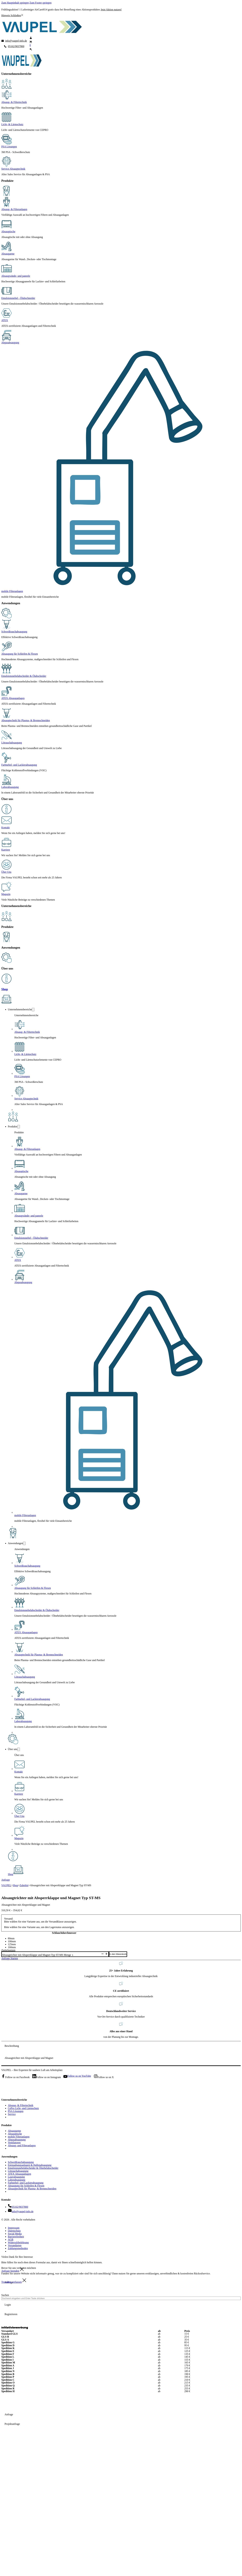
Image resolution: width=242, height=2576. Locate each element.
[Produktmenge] (86, 1955)
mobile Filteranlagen (12, 591)
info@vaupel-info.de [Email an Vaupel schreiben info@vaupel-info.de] (22, 2211)
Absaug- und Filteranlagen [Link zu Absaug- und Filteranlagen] (22, 2145)
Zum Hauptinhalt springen (15, 2)
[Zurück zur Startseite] (42, 2094)
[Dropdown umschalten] (33, 1009)
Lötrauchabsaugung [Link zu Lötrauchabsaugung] (18, 2171)
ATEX (4, 320)
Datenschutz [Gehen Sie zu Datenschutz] (14, 2230)
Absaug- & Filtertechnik (14, 102)
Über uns (7, 968)
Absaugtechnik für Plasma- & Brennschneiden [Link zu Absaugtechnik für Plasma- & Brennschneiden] (32, 2188)
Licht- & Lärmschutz (12, 124)
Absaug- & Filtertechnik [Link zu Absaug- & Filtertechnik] (20, 2105)
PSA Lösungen (9, 146)
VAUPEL (6, 1885)
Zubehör (24, 1885)
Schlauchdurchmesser (64, 1932)
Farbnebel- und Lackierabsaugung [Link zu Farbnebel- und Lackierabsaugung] (26, 2182)
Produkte (7, 927)
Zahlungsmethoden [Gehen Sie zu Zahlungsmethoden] (18, 2248)
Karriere (5, 849)
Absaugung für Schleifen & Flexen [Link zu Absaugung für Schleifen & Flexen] (26, 2185)
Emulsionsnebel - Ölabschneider (18, 298)
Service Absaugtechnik (13, 168)
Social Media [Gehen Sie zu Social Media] (15, 2233)
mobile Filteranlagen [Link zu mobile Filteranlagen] (18, 2136)
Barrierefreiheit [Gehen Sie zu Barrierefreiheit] (16, 2236)
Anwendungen (10, 947)
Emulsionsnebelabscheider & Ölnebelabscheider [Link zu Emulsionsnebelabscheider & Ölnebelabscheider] (33, 2168)
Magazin (5, 894)
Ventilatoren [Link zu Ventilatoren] (14, 2142)
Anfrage (5, 1879)
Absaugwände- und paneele (15, 276)
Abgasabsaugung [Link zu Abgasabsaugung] (17, 2139)
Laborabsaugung (10, 787)
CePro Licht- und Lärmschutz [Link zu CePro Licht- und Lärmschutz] (23, 2108)
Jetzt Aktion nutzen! (111, 9)
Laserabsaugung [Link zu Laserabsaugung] (16, 2176)
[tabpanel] (121, 2058)
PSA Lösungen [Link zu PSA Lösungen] (15, 2111)
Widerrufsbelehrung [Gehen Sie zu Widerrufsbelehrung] (18, 2242)
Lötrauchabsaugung (11, 742)
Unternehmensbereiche (16, 906)
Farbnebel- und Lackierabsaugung (19, 764)
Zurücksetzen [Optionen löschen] (8, 1950)
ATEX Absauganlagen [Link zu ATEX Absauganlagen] (19, 2173)
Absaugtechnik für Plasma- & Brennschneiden (25, 720)
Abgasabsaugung (10, 342)
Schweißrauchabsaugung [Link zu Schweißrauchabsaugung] (21, 2162)
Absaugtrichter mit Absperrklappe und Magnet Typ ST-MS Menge (36, 1955)
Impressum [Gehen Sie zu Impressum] (13, 2227)
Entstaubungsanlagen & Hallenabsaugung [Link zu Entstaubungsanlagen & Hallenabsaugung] (29, 2165)
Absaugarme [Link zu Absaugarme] (14, 2130)
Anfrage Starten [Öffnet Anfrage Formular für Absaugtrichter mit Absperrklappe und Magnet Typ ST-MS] (9, 1958)
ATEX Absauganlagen (13, 698)
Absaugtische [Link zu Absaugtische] (15, 2133)
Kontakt (5, 827)
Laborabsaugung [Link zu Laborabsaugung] (16, 2179)
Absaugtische (8, 231)
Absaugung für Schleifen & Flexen (19, 653)
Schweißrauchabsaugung (14, 631)
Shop (4, 989)
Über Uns (6, 872)
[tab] (121, 2046)
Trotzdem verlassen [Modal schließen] (14, 2280)
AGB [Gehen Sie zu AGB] (10, 2239)
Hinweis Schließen (12, 15)
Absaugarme (8, 253)
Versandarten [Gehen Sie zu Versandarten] (15, 2245)
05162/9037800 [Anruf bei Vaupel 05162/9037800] (20, 2206)
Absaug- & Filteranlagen (14, 209)
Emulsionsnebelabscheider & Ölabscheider (23, 676)
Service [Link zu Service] (12, 2114)
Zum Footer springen (40, 2)
